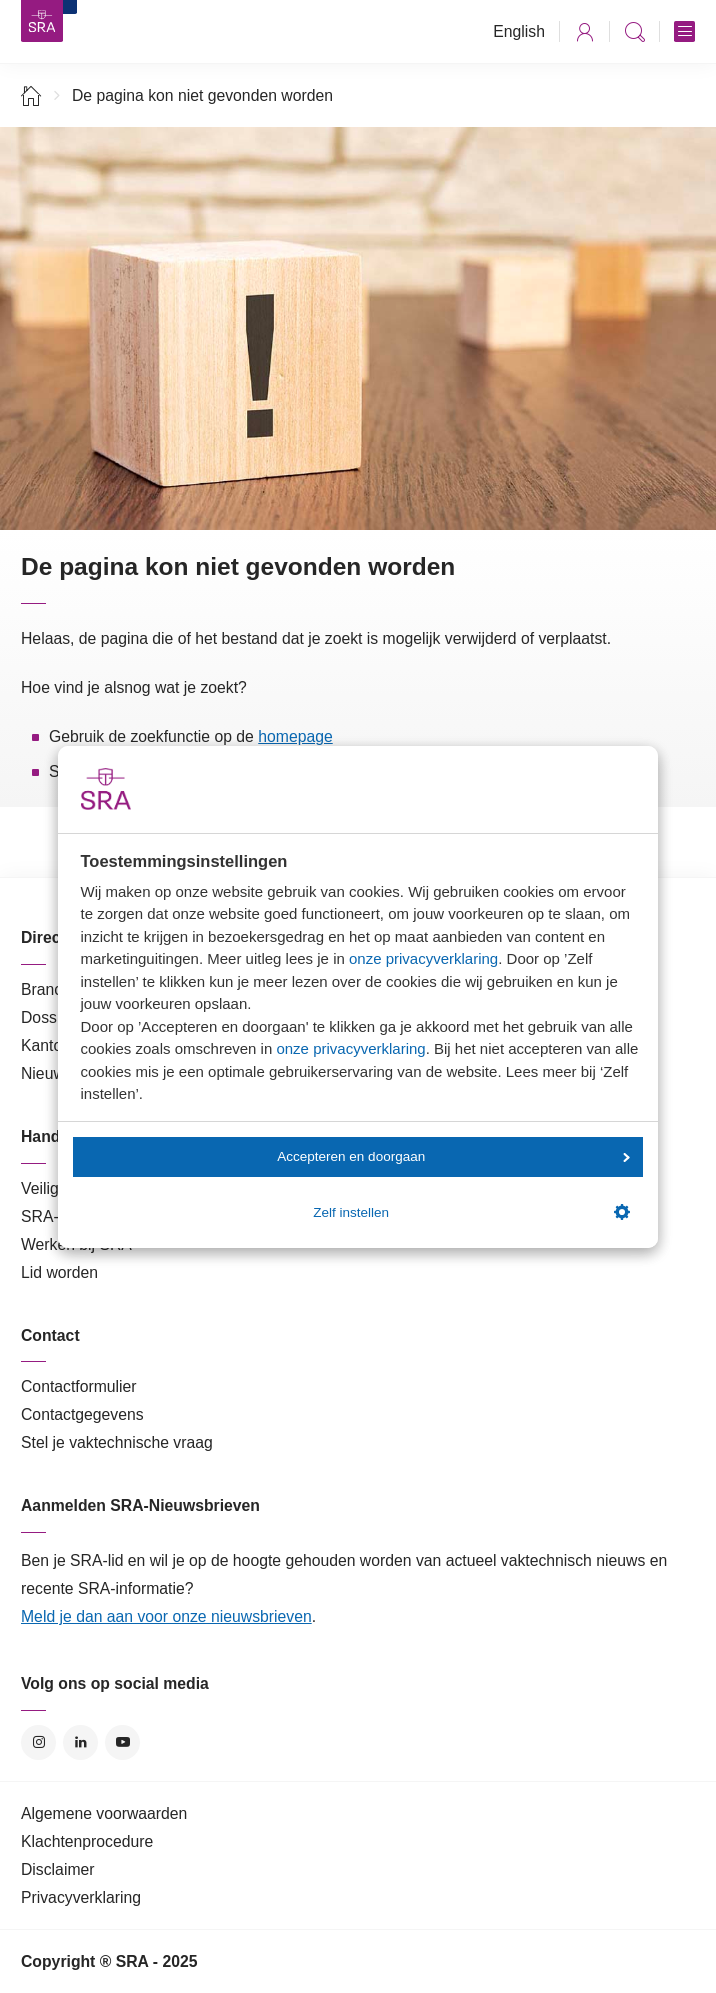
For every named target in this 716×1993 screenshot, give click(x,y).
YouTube (122, 1742)
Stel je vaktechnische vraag (117, 1442)
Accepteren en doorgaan (453, 1156)
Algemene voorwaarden (104, 1813)
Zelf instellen (471, 1212)
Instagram (38, 1742)
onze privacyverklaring (423, 958)
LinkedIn (80, 1742)
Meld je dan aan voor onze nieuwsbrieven (166, 1616)
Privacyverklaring (81, 1897)
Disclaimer (58, 1869)
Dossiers (51, 1017)
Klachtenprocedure (87, 1841)
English (519, 31)
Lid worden (59, 1272)
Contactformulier (79, 1386)
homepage (295, 736)
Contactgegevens (82, 1414)
